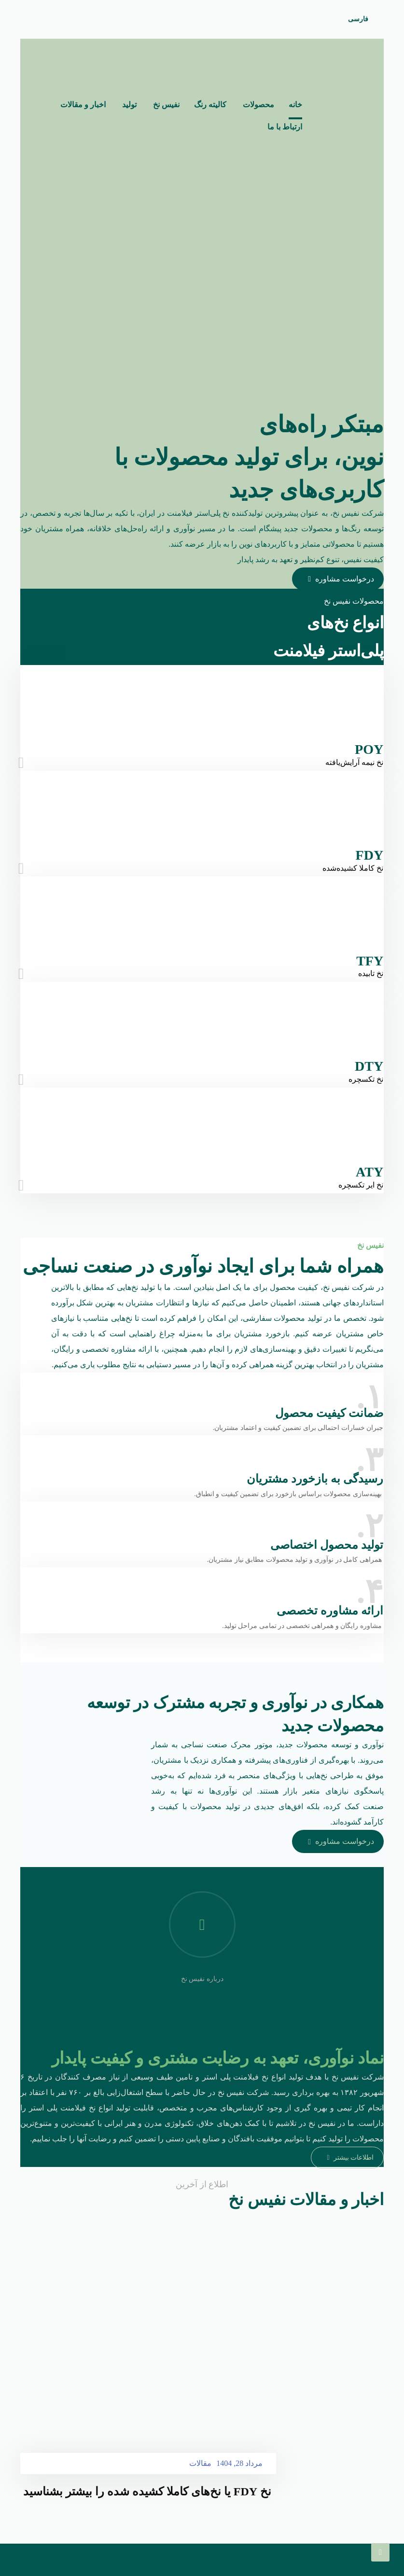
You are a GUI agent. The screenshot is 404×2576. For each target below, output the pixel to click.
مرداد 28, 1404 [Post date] (239, 2496)
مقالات (200, 2496)
